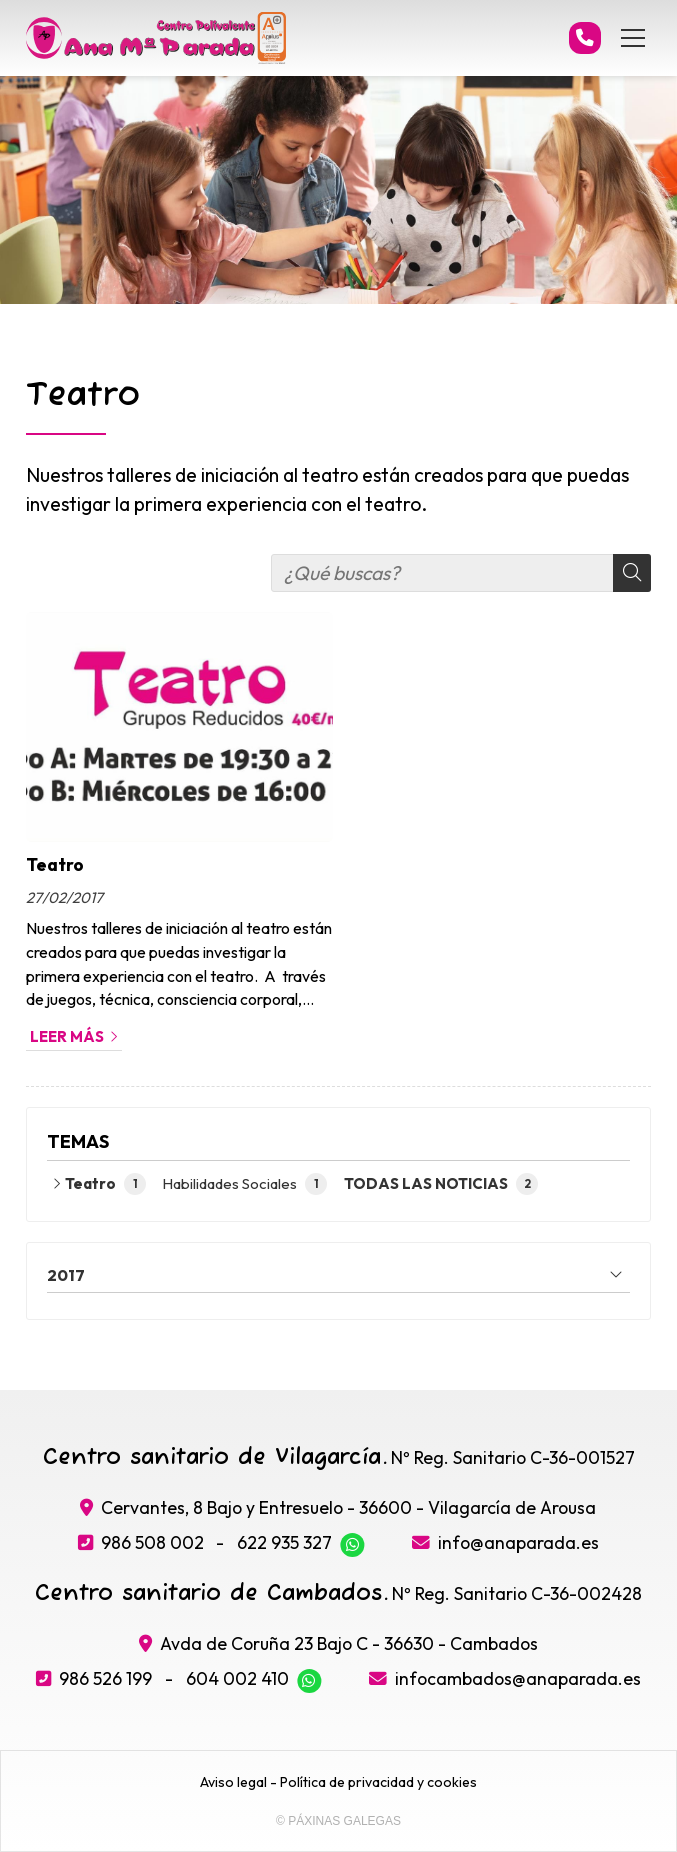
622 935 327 (284, 1542)
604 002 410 (237, 1678)
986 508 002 (152, 1542)
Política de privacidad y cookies (378, 1782)
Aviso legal (233, 1782)
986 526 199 (105, 1678)
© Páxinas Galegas (338, 1821)
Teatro (55, 864)
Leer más (67, 1036)
